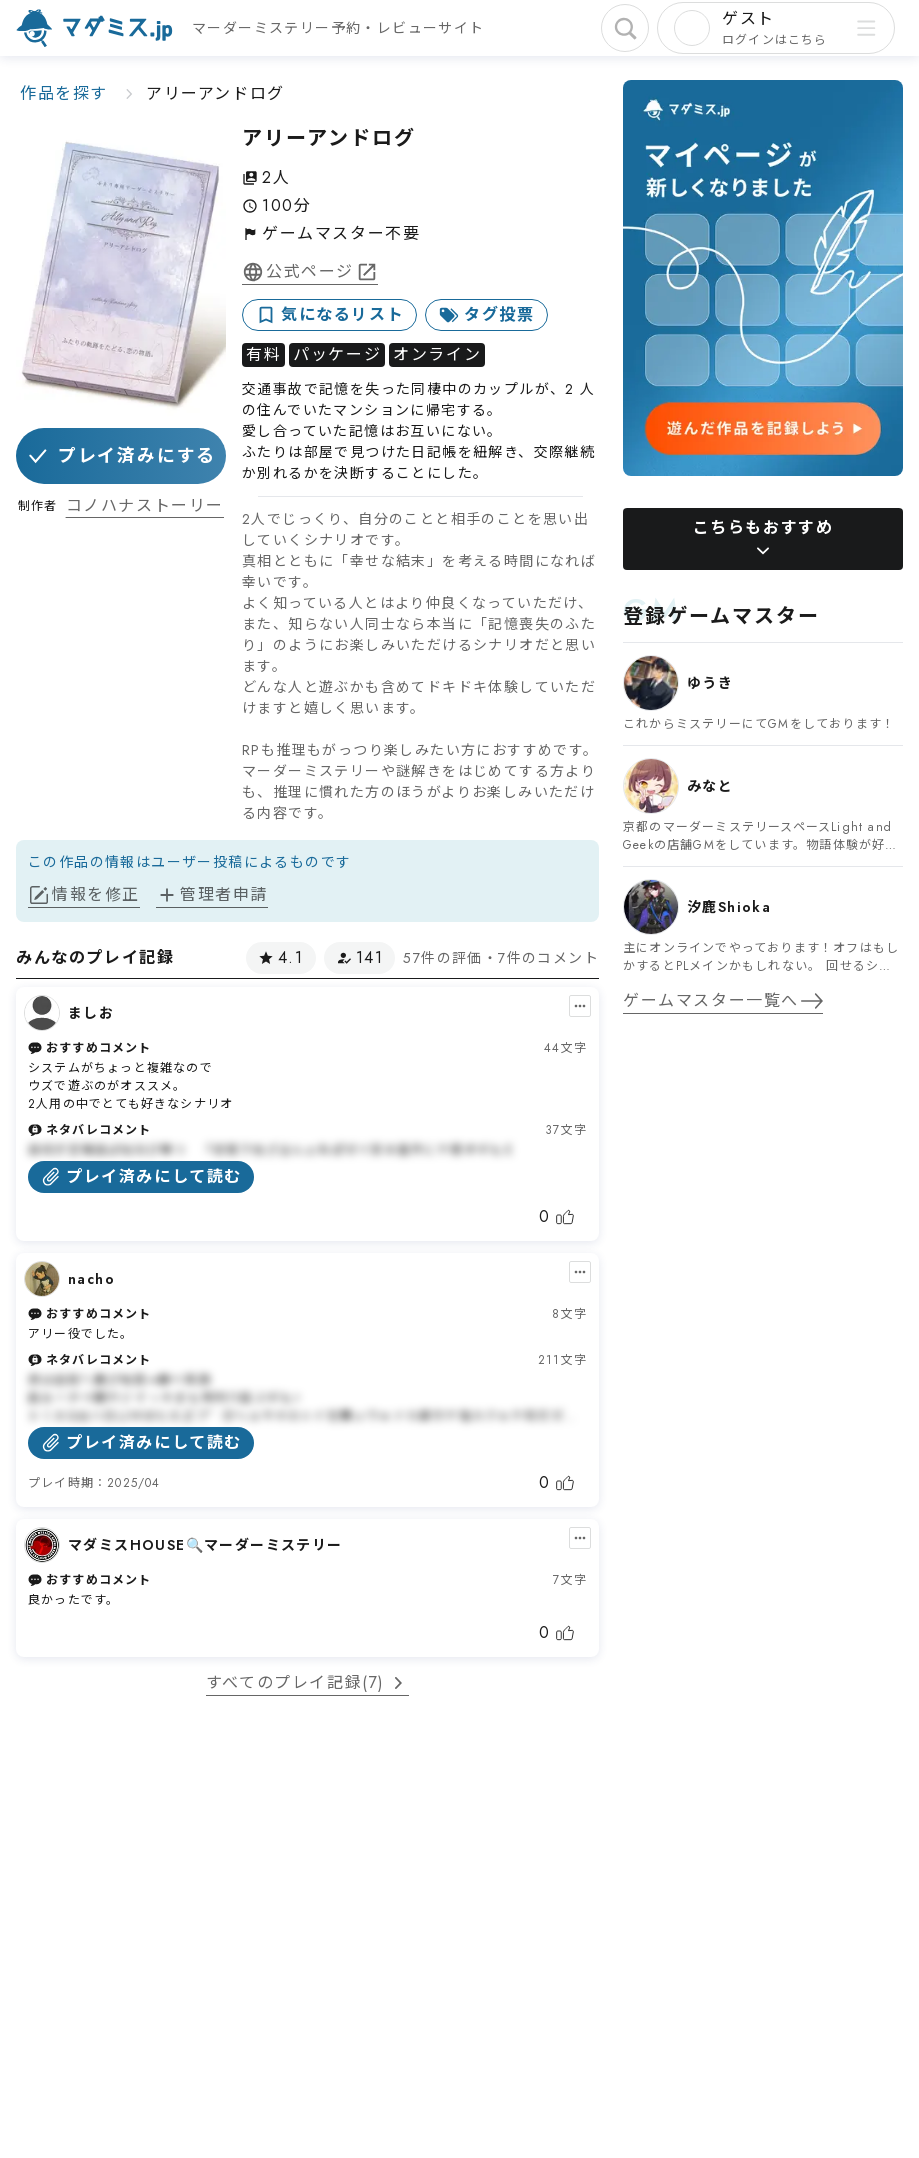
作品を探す (64, 93)
